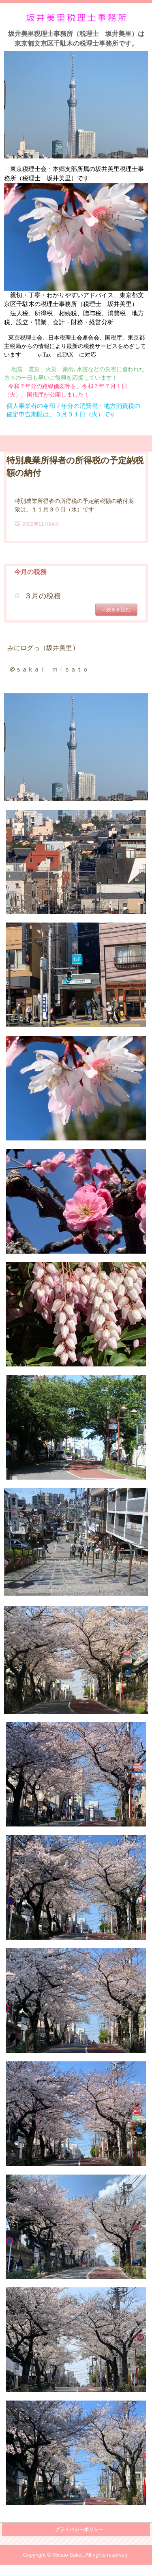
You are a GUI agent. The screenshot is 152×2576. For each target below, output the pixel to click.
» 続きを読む (116, 609)
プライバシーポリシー (79, 2529)
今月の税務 (30, 571)
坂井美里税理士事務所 (76, 17)
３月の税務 (42, 596)
